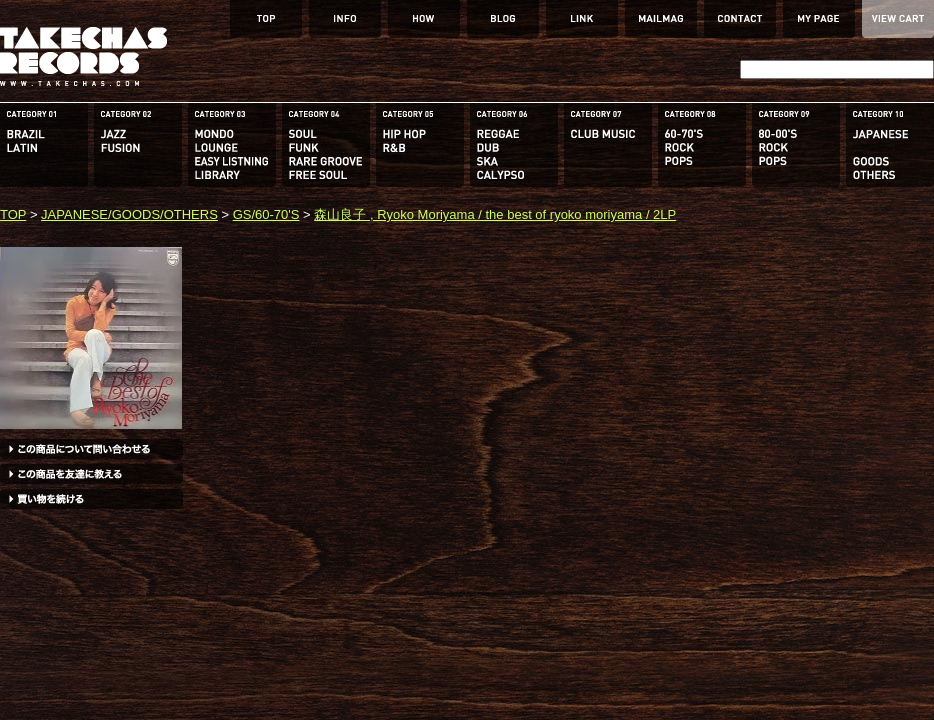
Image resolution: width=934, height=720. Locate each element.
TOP (13, 214)
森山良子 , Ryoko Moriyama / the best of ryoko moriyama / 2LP (495, 214)
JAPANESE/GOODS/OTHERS (129, 214)
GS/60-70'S (266, 214)
